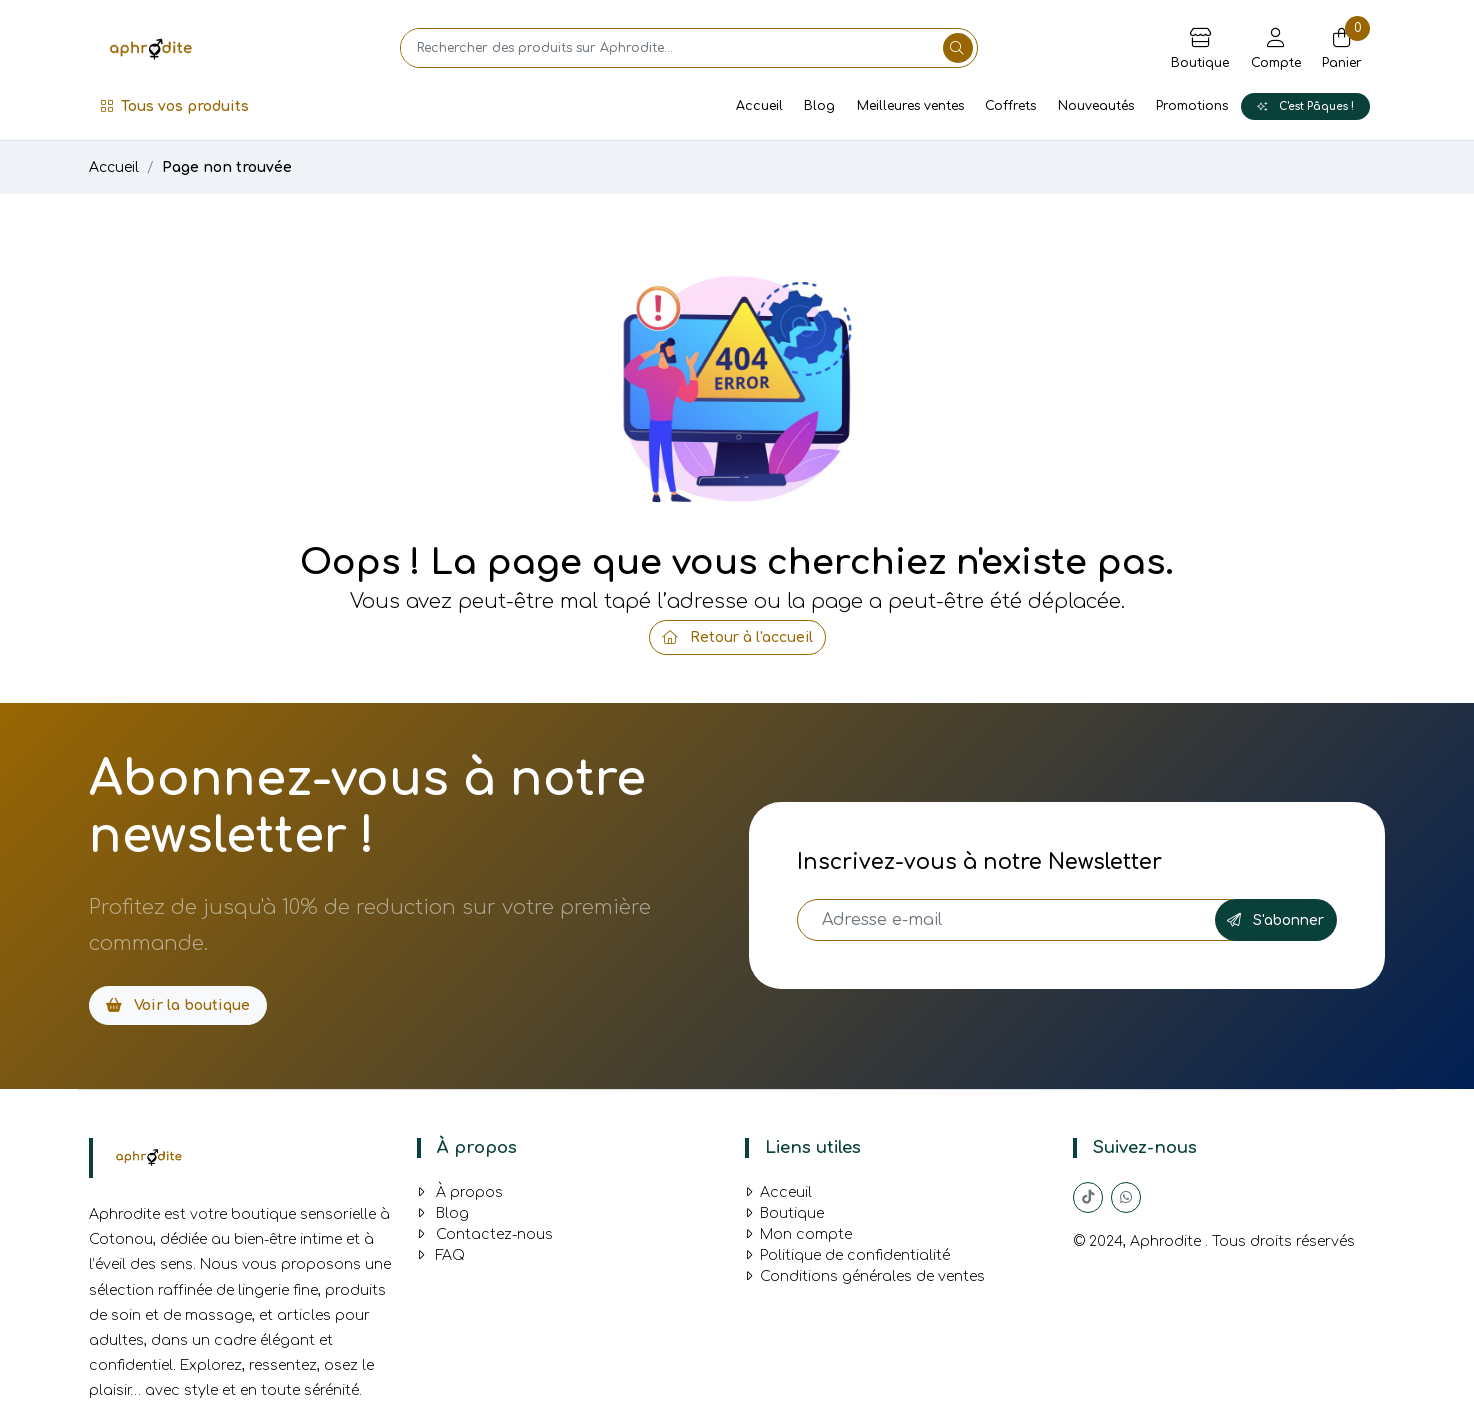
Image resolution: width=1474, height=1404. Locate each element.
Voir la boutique (178, 1005)
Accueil (759, 106)
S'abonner (1275, 920)
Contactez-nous (485, 1234)
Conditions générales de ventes (865, 1276)
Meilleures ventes (910, 106)
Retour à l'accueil (737, 637)
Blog (819, 106)
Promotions (1192, 106)
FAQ (441, 1255)
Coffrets (1010, 106)
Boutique (784, 1213)
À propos (460, 1192)
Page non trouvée (227, 167)
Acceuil (778, 1192)
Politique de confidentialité (847, 1255)
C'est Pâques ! (1305, 106)
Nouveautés (1096, 106)
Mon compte (798, 1234)
